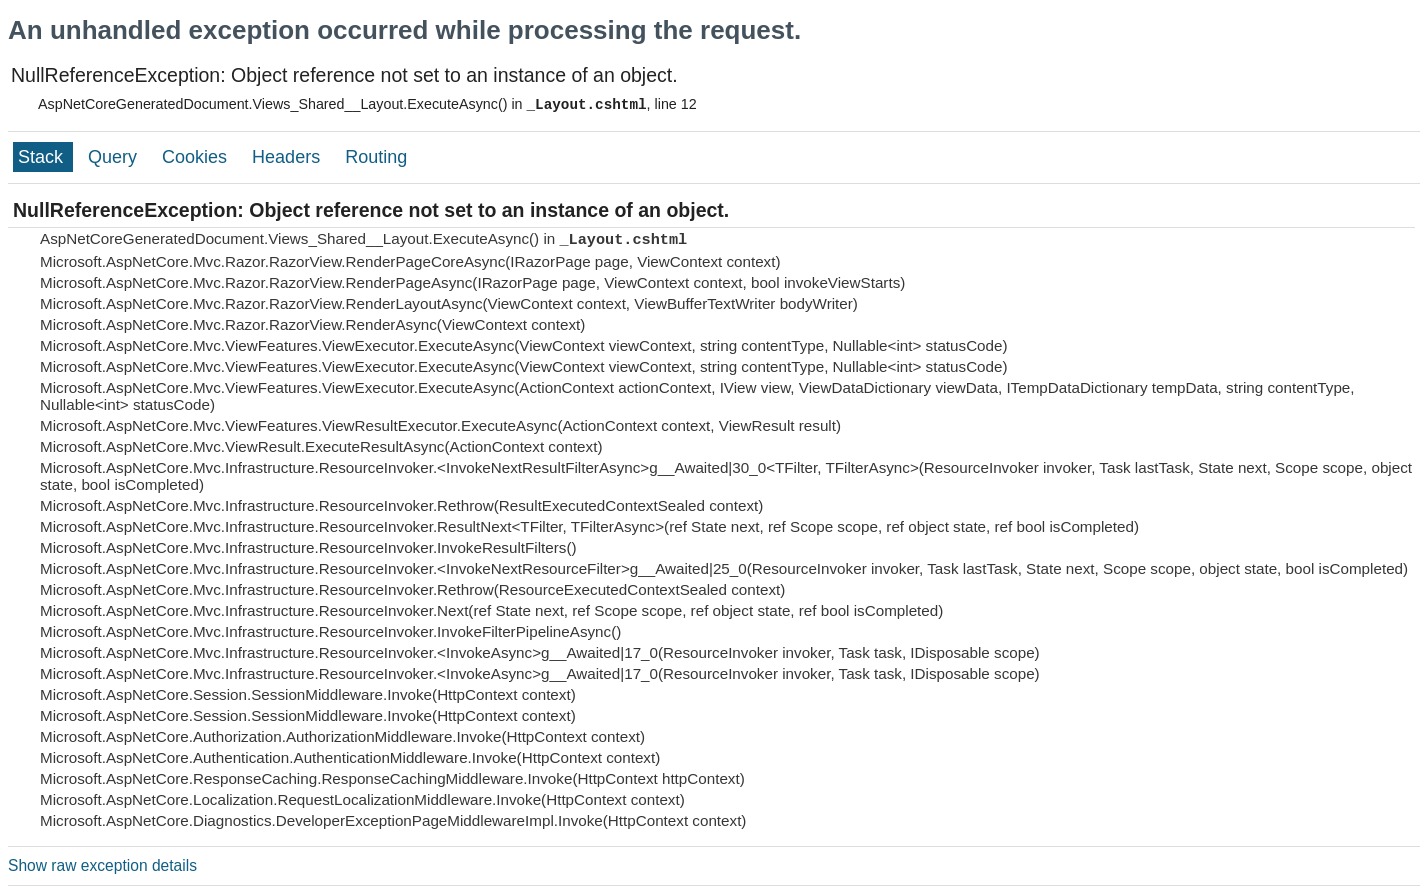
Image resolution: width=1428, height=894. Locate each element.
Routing (376, 157)
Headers (288, 157)
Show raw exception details (102, 865)
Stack (43, 157)
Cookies (197, 157)
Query (115, 157)
